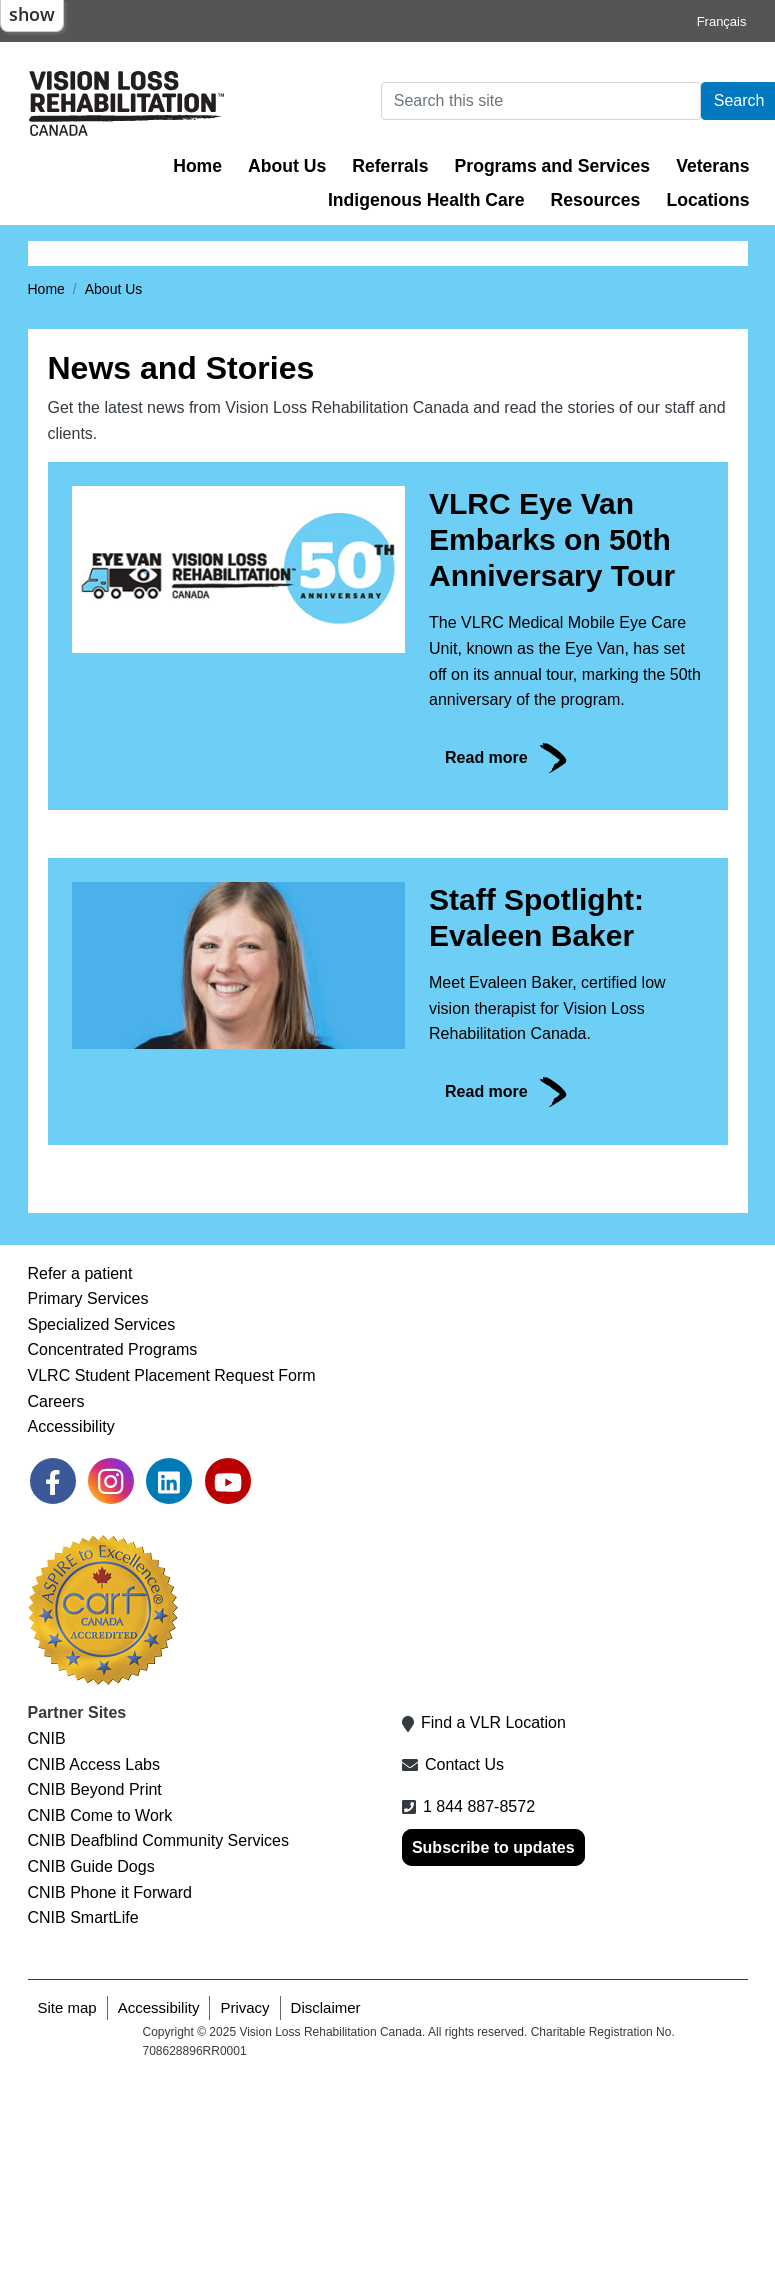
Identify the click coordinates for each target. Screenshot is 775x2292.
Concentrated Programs (113, 1564)
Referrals (390, 166)
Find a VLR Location (493, 1937)
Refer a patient (80, 1487)
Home (197, 166)
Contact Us (464, 1978)
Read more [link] (486, 971)
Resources (595, 200)
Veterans (712, 166)
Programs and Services (553, 166)
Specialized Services (102, 1538)
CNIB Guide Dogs (91, 2080)
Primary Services (88, 1513)
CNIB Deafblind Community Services (158, 2055)
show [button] (32, 14)
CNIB (47, 1952)
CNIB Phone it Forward (110, 2106)
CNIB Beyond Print (95, 2004)
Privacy (244, 2221)
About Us (287, 166)
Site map (67, 2221)
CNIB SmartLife (83, 2132)
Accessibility (71, 1641)
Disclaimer (326, 2221)
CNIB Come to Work (100, 2029)
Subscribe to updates (493, 2062)
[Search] (541, 101)
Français (722, 21)
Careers (56, 1615)
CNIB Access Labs (94, 1978)
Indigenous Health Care (426, 200)
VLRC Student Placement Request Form (172, 1589)
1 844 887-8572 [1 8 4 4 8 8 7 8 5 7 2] (479, 2020)
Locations (707, 200)
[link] (53, 1695)
